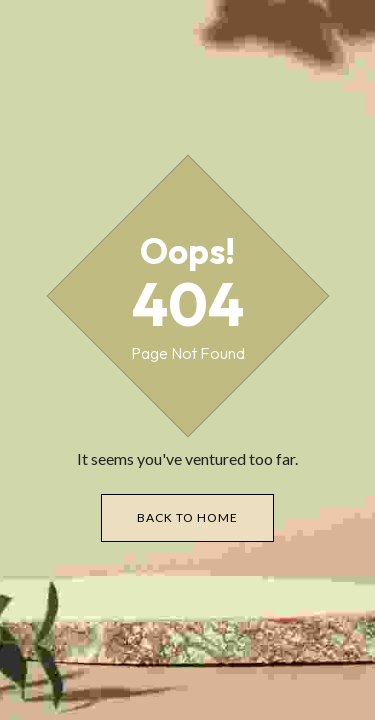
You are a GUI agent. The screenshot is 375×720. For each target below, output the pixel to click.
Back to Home (187, 517)
